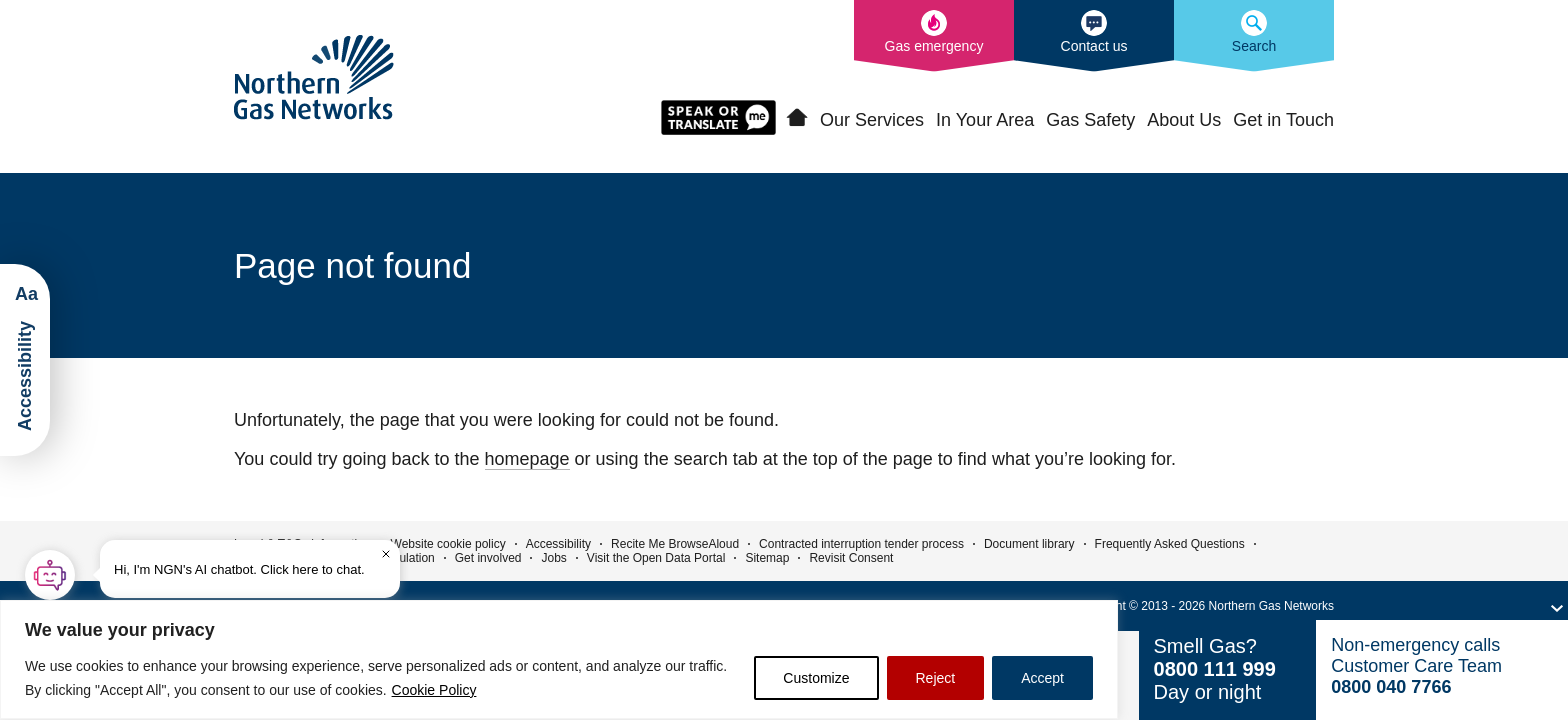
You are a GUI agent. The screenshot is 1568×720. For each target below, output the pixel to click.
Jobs (553, 558)
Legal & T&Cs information (302, 544)
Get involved (488, 558)
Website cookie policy (448, 544)
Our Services (872, 120)
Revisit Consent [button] (851, 558)
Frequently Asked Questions (1170, 544)
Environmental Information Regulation (334, 558)
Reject (936, 678)
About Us (1184, 120)
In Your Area (985, 120)
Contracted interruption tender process (861, 544)
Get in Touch (1283, 120)
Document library (1029, 544)
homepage (527, 459)
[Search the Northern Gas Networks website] (1254, 36)
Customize (816, 678)
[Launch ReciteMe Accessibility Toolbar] (25, 360)
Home (797, 118)
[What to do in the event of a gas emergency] (934, 36)
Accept (1042, 678)
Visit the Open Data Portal (656, 558)
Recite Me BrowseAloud (675, 544)
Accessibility (558, 544)
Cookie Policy (434, 690)
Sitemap (767, 558)
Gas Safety (1090, 120)
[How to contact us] (1094, 36)
